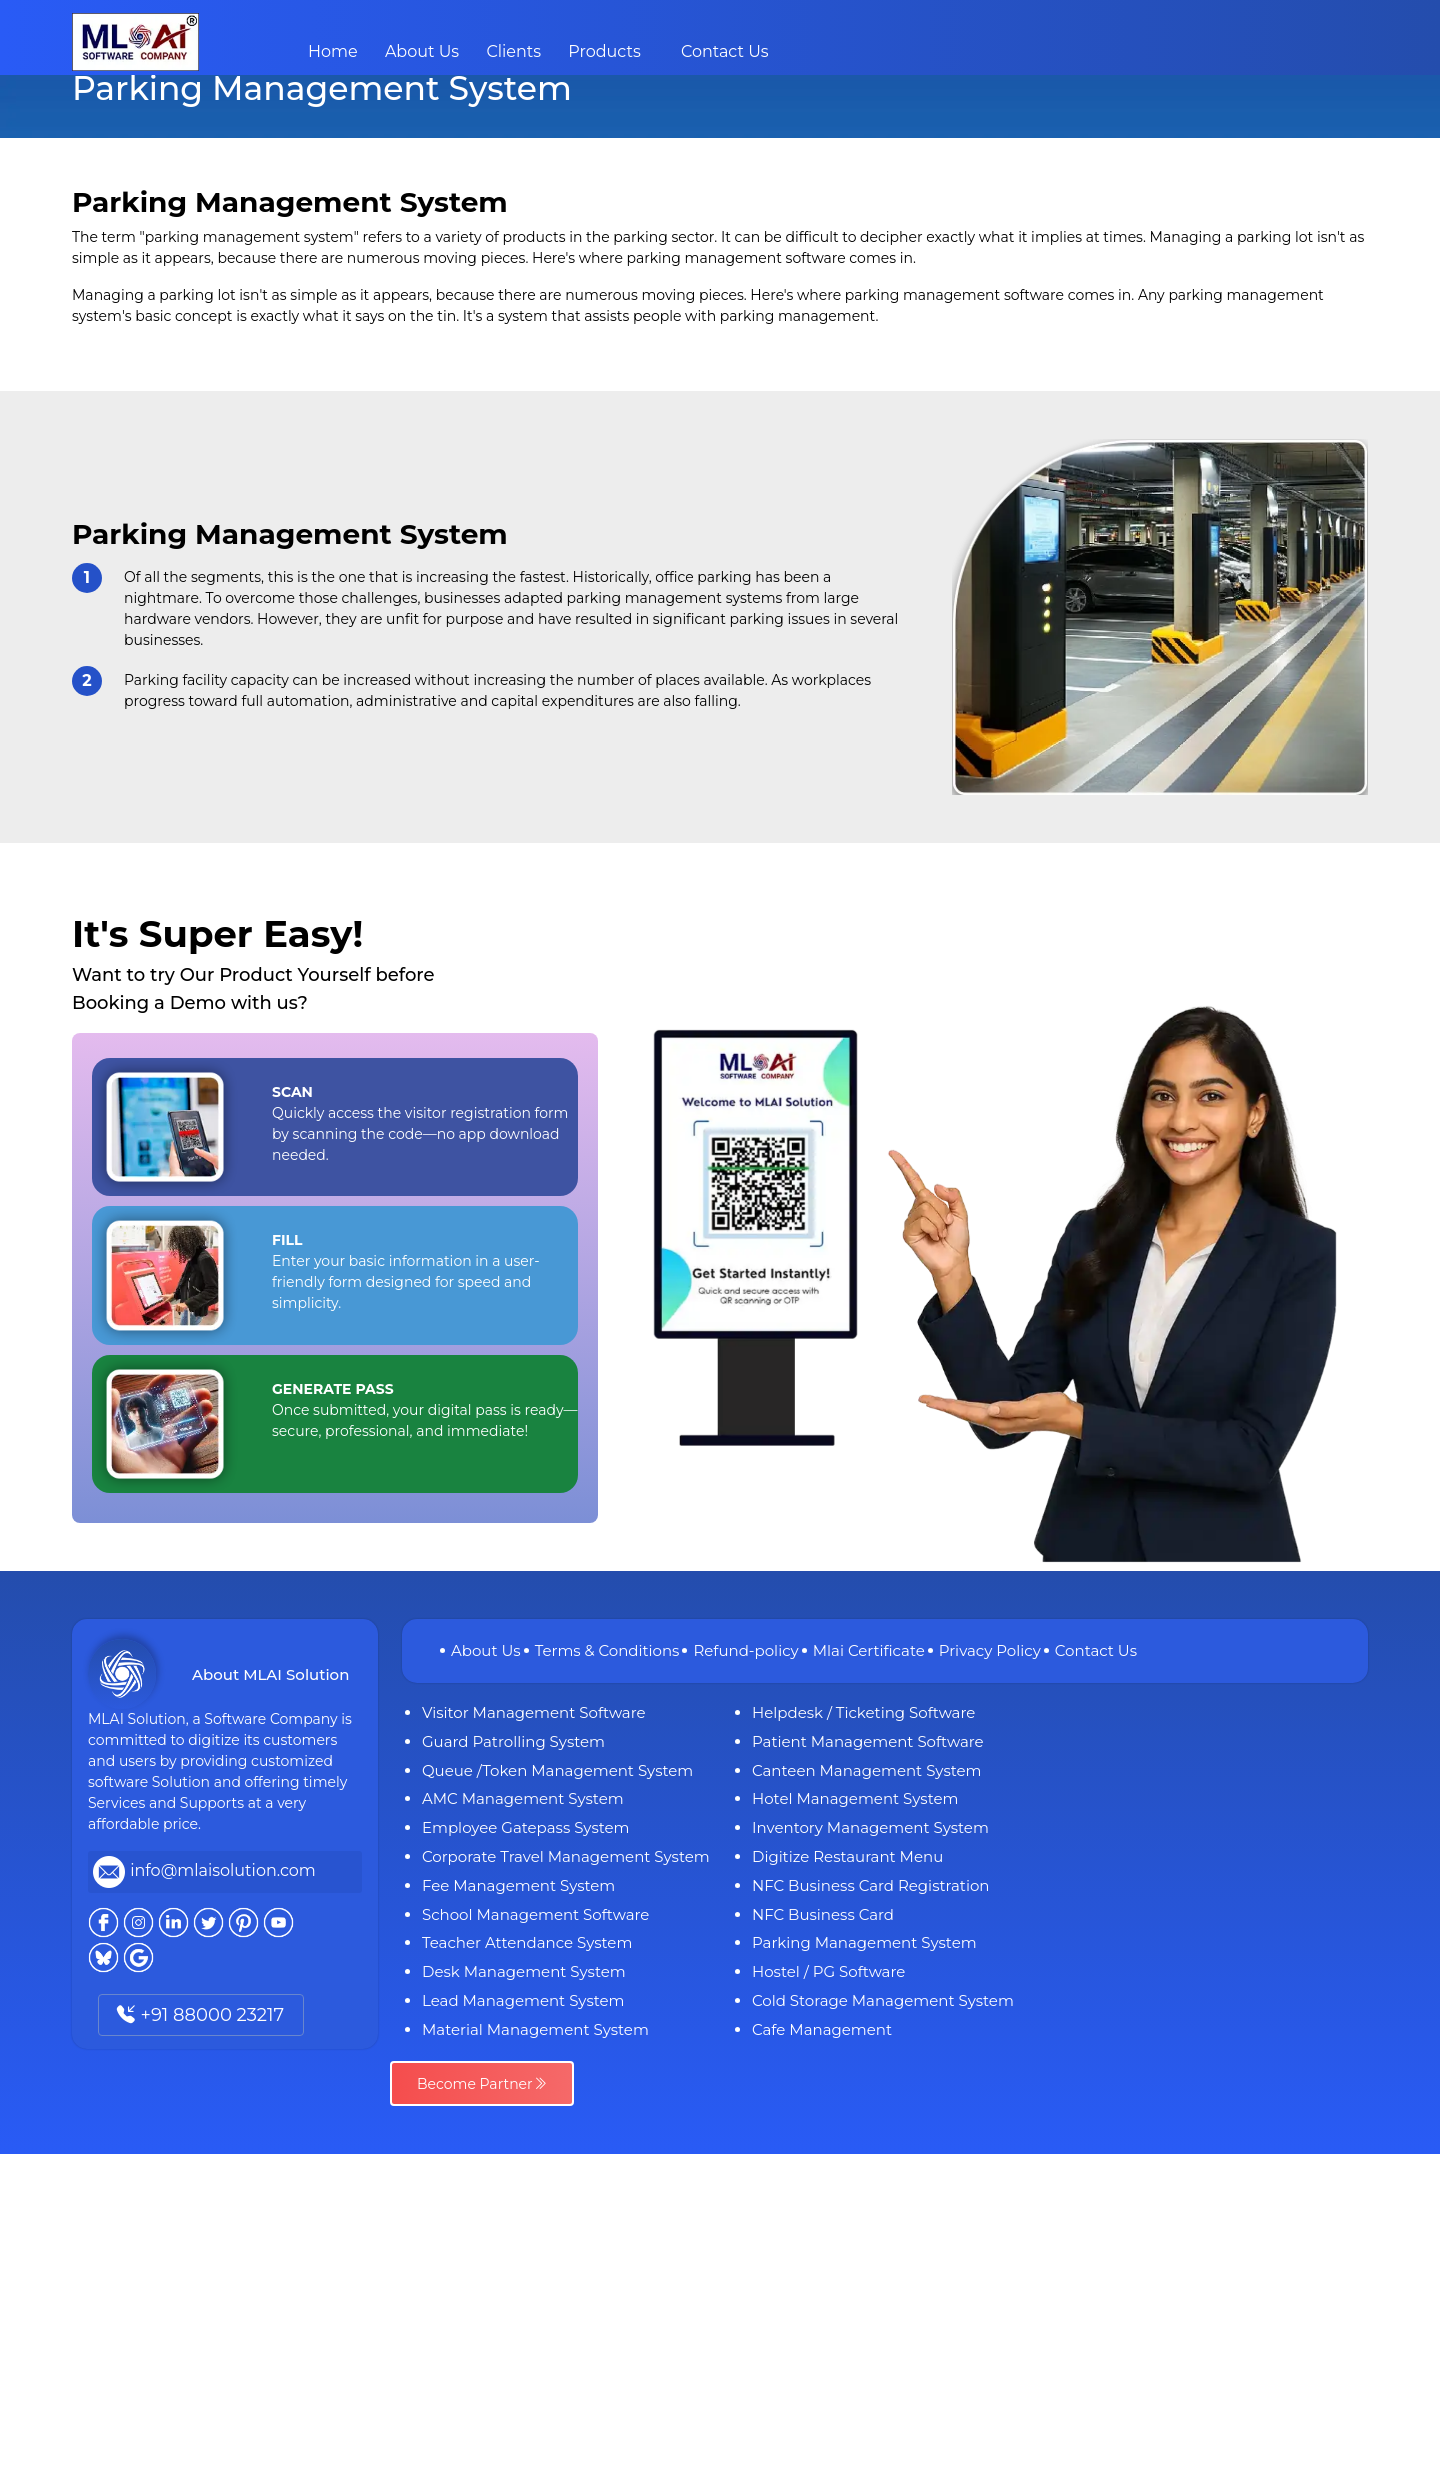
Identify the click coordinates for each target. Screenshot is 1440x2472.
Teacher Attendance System (527, 1942)
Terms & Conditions (607, 1650)
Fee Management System (518, 1885)
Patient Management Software (868, 1741)
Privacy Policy (990, 1650)
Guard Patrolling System (513, 1741)
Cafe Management (822, 2029)
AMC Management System (523, 1798)
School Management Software (535, 1914)
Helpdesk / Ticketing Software (863, 1712)
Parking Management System (864, 1942)
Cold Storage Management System (883, 2000)
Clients (513, 51)
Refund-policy (745, 1650)
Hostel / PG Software (828, 1971)
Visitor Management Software (534, 1712)
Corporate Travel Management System (566, 1856)
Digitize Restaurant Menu (847, 1856)
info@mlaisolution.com (223, 1870)
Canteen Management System (867, 1770)
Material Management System (535, 2029)
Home (333, 51)
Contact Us (725, 51)
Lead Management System (523, 2000)
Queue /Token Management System (557, 1770)
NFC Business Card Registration (870, 1885)
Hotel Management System (855, 1798)
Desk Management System (524, 1971)
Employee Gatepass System (526, 1827)
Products (604, 51)
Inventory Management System (870, 1827)
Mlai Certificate (869, 1650)
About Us (422, 51)
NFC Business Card (823, 1914)
